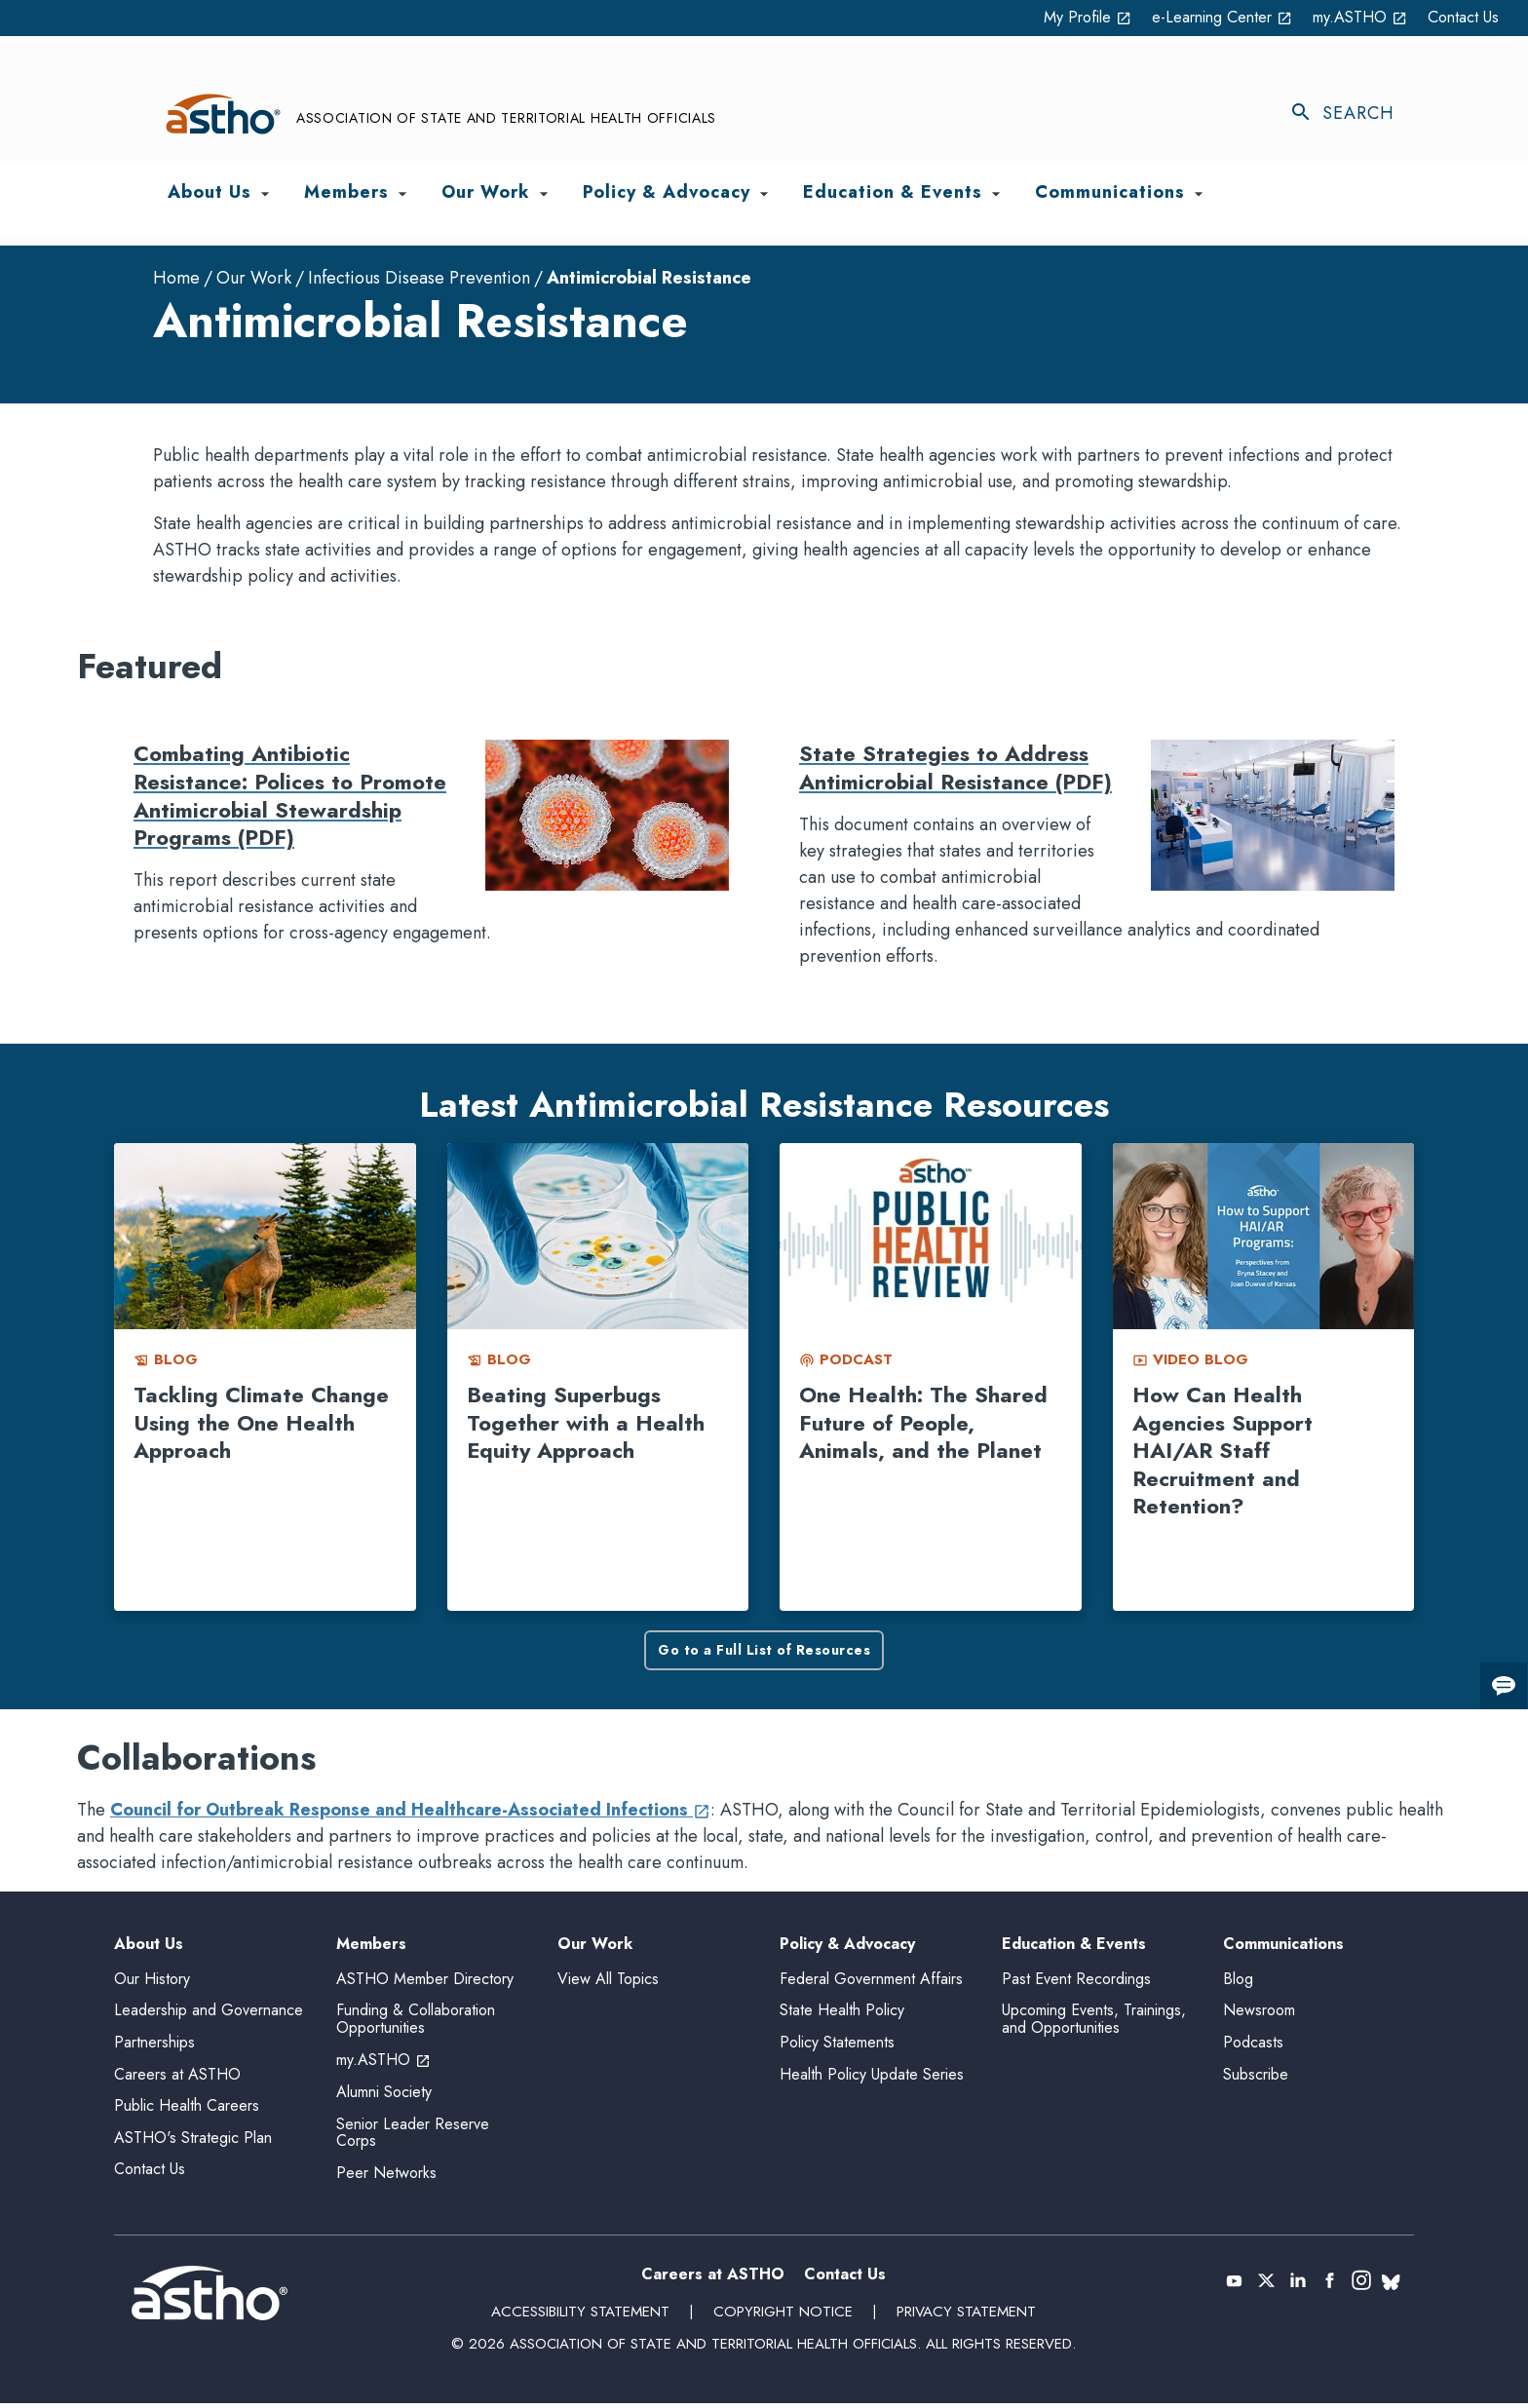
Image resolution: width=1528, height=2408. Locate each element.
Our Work (253, 278)
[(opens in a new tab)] (1234, 2285)
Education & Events (1074, 1945)
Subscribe (1255, 2078)
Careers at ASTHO (177, 2078)
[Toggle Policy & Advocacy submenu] (764, 195)
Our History (152, 1982)
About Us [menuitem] (209, 193)
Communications (1283, 1945)
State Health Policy (842, 2015)
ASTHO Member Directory (425, 1982)
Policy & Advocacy (847, 1945)
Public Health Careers (186, 2110)
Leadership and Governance (208, 2015)
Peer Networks (386, 2176)
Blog (1238, 1982)
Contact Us (1459, 17)
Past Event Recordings (1076, 1982)
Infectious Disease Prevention (419, 278)
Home (176, 278)
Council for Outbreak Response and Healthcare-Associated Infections (410, 1810)
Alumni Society (384, 2095)
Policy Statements (837, 2047)
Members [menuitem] (346, 193)
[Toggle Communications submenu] (1198, 195)
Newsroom (1259, 2015)
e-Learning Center (1193, 17)
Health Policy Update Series (872, 2078)
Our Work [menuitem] (485, 193)
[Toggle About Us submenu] (265, 195)
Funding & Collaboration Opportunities (415, 2024)
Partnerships (154, 2047)
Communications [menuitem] (1110, 193)
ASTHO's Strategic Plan (193, 2141)
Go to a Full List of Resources (764, 1651)
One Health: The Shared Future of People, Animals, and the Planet (923, 1422)
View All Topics (608, 1979)
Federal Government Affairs (871, 1982)
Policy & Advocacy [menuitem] (666, 193)
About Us (148, 1945)
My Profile (1043, 17)
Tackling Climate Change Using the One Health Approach (261, 1422)
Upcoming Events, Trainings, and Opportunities (1094, 2024)
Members (371, 1945)
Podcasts (1253, 2047)
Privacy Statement (964, 2316)
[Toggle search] (1351, 114)
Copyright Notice (782, 2316)
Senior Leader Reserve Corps (412, 2137)
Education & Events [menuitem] (892, 193)
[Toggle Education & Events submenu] (996, 195)
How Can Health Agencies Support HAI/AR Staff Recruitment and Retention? (1222, 1450)
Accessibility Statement (581, 2316)
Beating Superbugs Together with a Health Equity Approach (586, 1422)
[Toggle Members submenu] (402, 195)
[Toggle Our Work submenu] (544, 195)
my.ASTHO (1346, 17)
